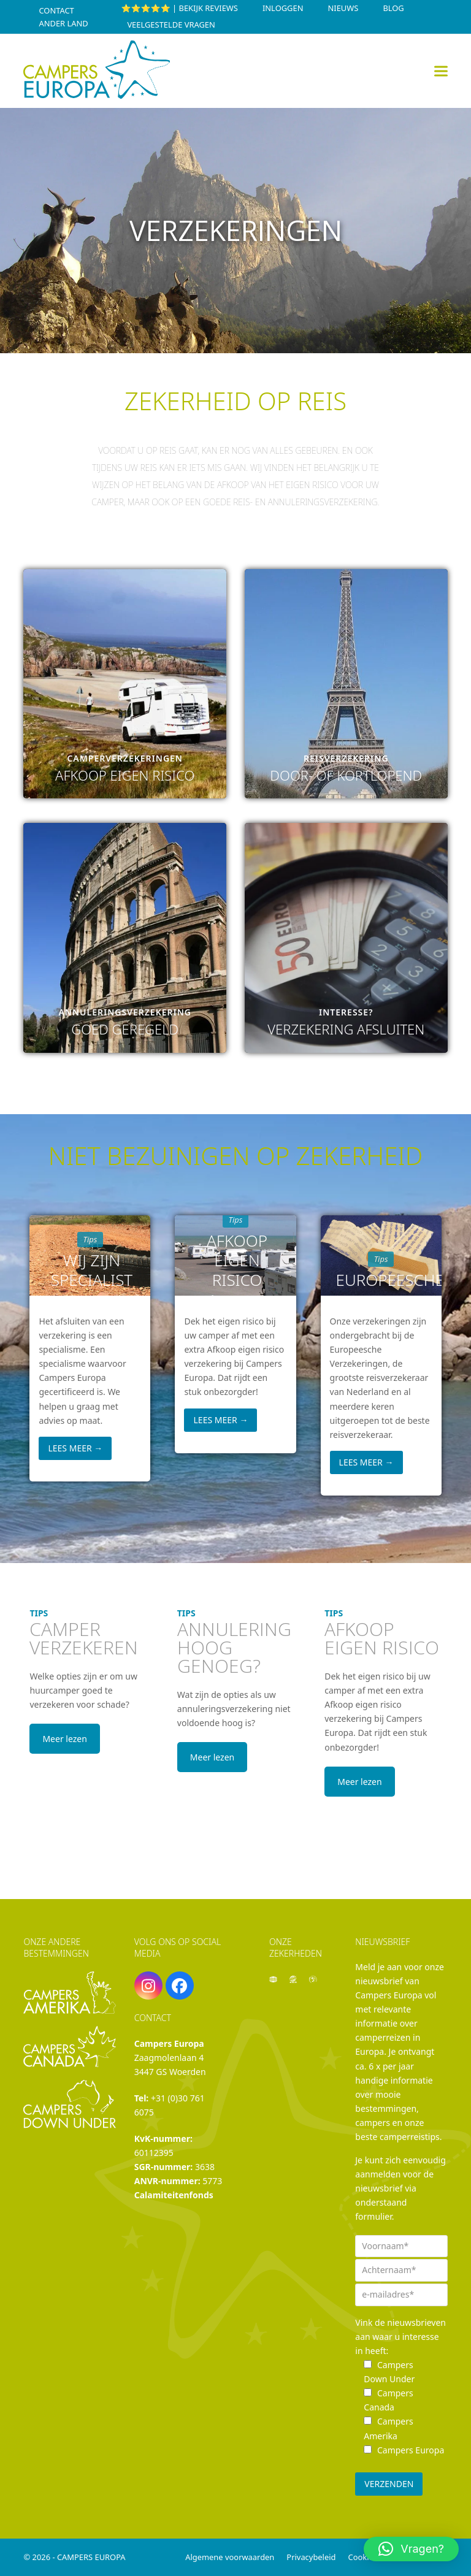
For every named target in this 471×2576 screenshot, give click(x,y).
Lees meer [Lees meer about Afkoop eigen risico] (221, 1420)
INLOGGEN (283, 7)
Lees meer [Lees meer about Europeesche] (366, 1462)
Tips (90, 1239)
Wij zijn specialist (91, 1270)
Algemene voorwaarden (229, 2557)
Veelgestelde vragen (171, 24)
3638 (205, 2167)
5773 (212, 2181)
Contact (56, 10)
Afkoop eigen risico (237, 1260)
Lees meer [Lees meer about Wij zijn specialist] (75, 1448)
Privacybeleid (310, 2557)
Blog (393, 7)
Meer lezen (64, 1739)
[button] (441, 71)
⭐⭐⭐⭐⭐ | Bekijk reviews (179, 7)
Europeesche (382, 1280)
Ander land (63, 23)
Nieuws (342, 7)
